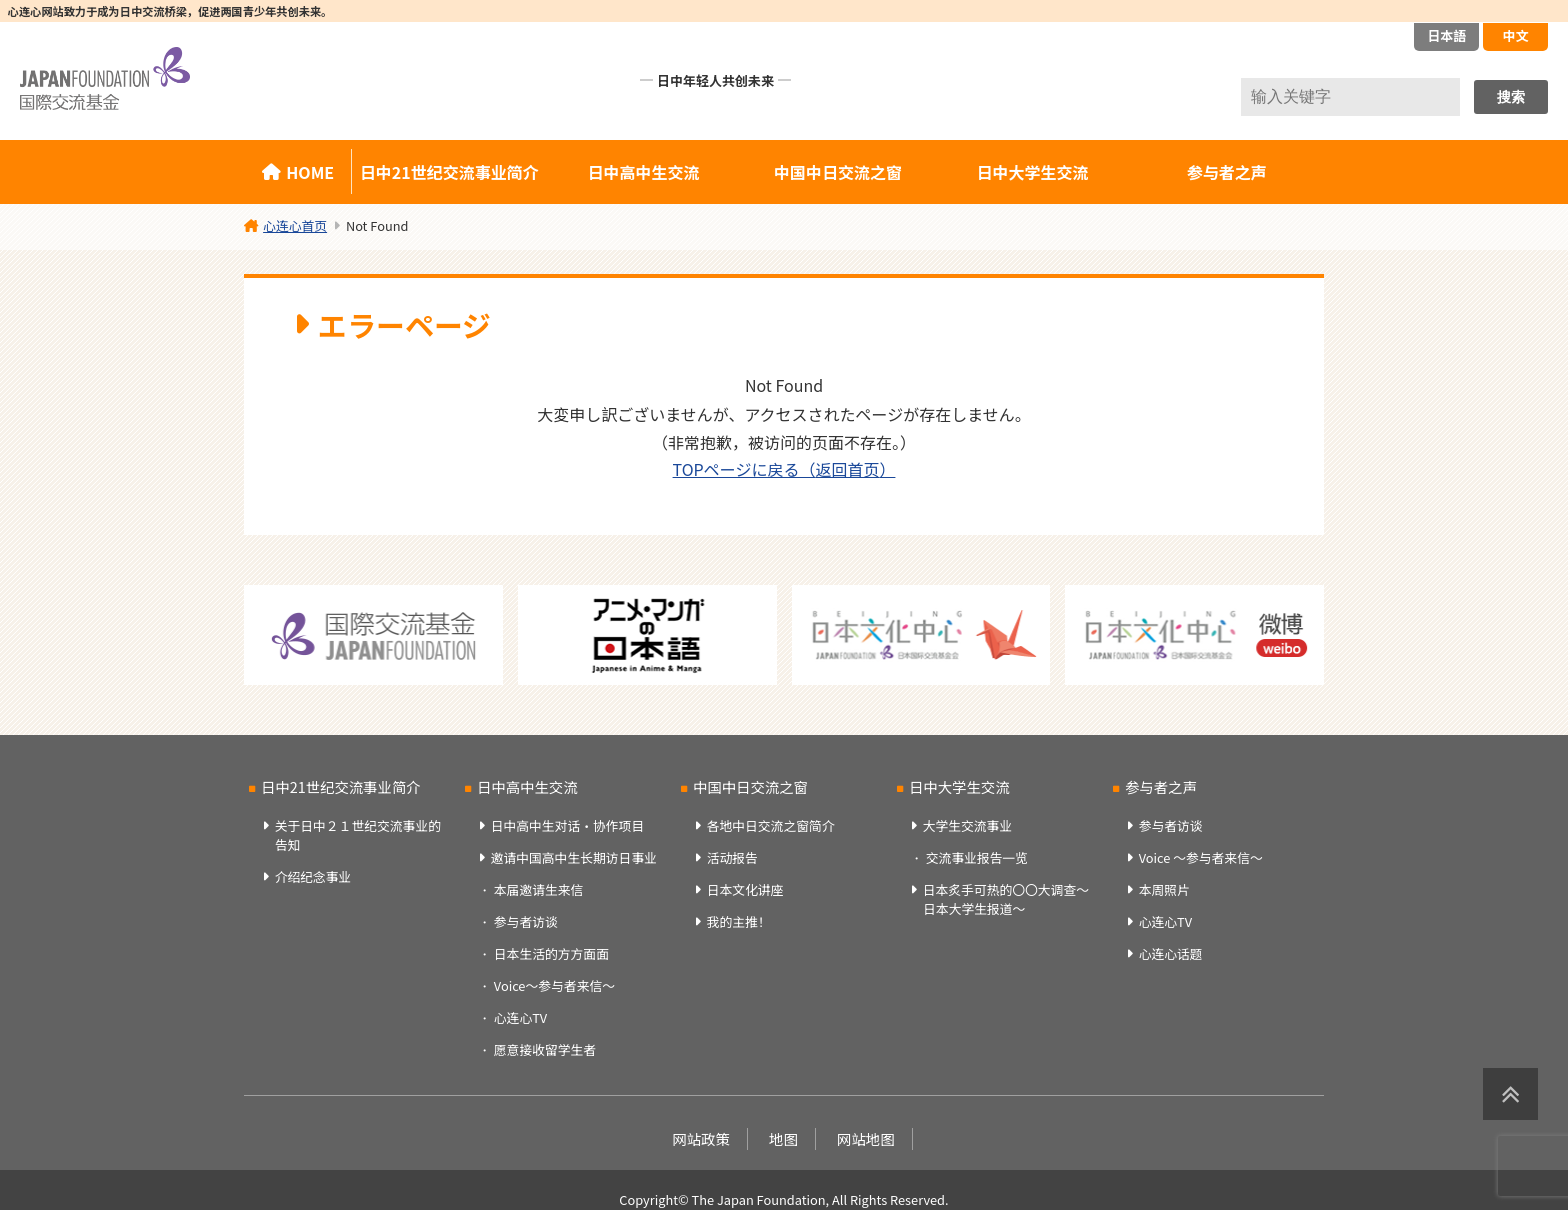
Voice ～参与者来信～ (1201, 857)
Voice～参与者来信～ (554, 985)
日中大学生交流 (1032, 172)
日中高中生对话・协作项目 (568, 825)
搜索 (1511, 97)
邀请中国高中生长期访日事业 (574, 857)
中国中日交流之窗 (838, 172)
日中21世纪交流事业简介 (449, 172)
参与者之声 (1227, 172)
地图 (783, 1138)
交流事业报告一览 (977, 857)
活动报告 (732, 857)
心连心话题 (1171, 953)
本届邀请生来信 (539, 889)
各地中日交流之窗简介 (771, 825)
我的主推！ (739, 921)
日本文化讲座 (745, 889)
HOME (310, 172)
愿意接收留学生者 (545, 1049)
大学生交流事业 (968, 825)
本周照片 (1164, 889)
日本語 (1446, 35)
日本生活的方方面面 (551, 953)
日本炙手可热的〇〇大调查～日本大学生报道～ (1006, 899)
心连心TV (520, 1017)
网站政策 (701, 1138)
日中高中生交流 (644, 172)
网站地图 (866, 1138)
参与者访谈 (526, 921)
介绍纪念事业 (313, 876)
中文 (1515, 35)
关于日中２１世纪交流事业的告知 (358, 835)
